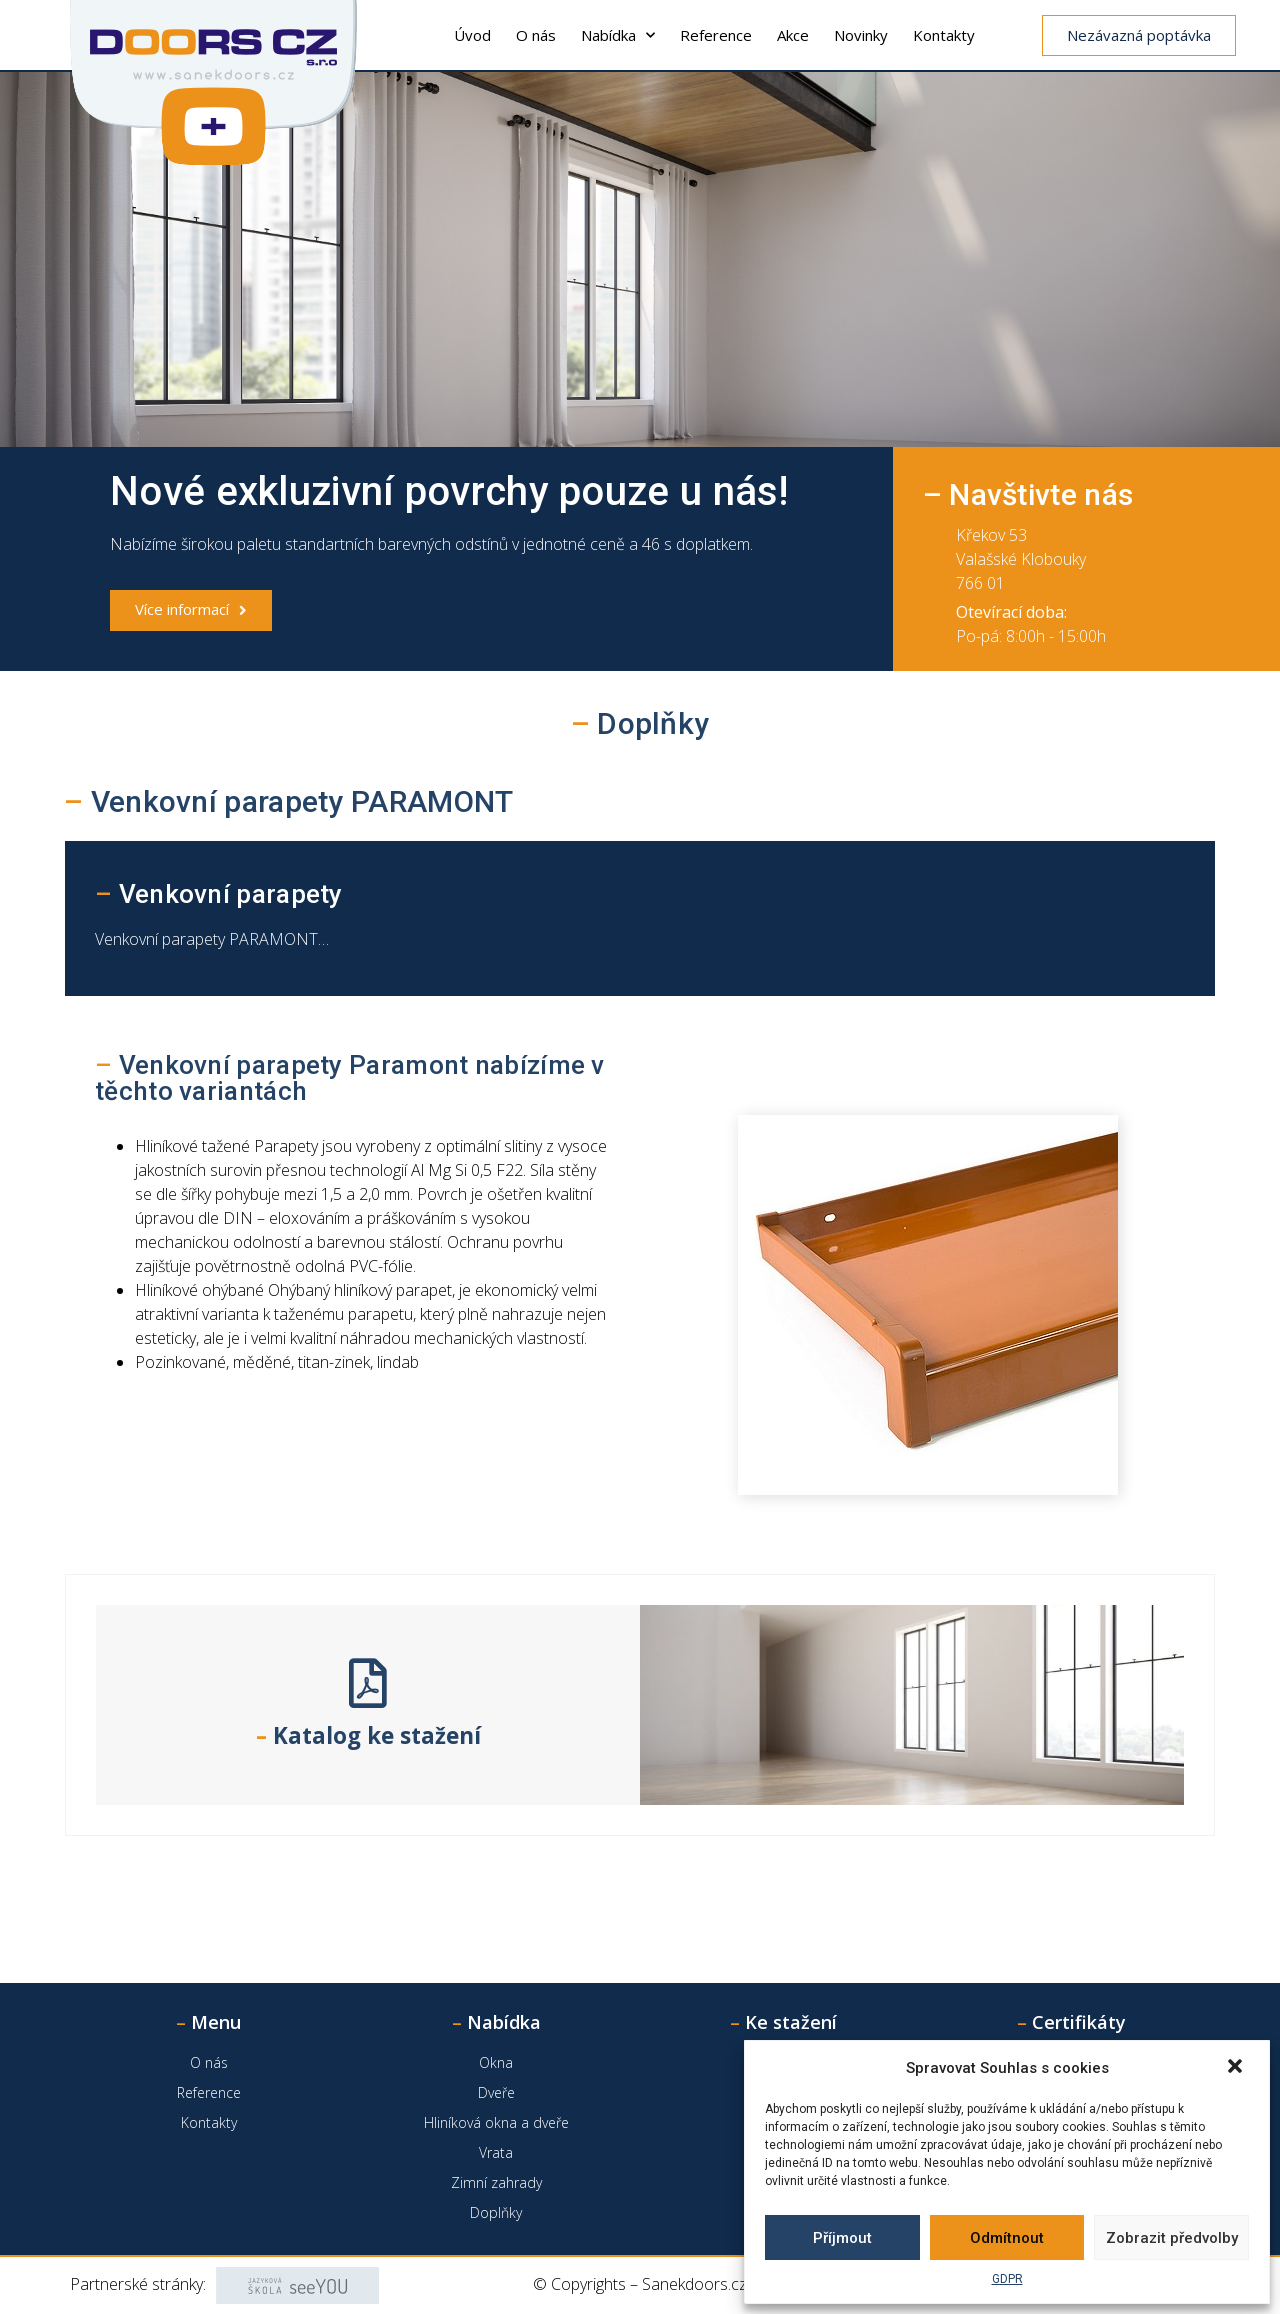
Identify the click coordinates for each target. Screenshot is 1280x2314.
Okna (496, 2062)
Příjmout (842, 2238)
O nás (536, 35)
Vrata (496, 2152)
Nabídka (618, 35)
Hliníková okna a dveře (496, 2122)
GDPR (1007, 2279)
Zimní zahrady (496, 2182)
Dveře (496, 2092)
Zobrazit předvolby (1172, 2238)
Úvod (472, 35)
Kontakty (944, 35)
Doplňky (496, 2212)
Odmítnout (1007, 2238)
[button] (1237, 2068)
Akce (793, 35)
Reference (716, 35)
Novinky (861, 35)
